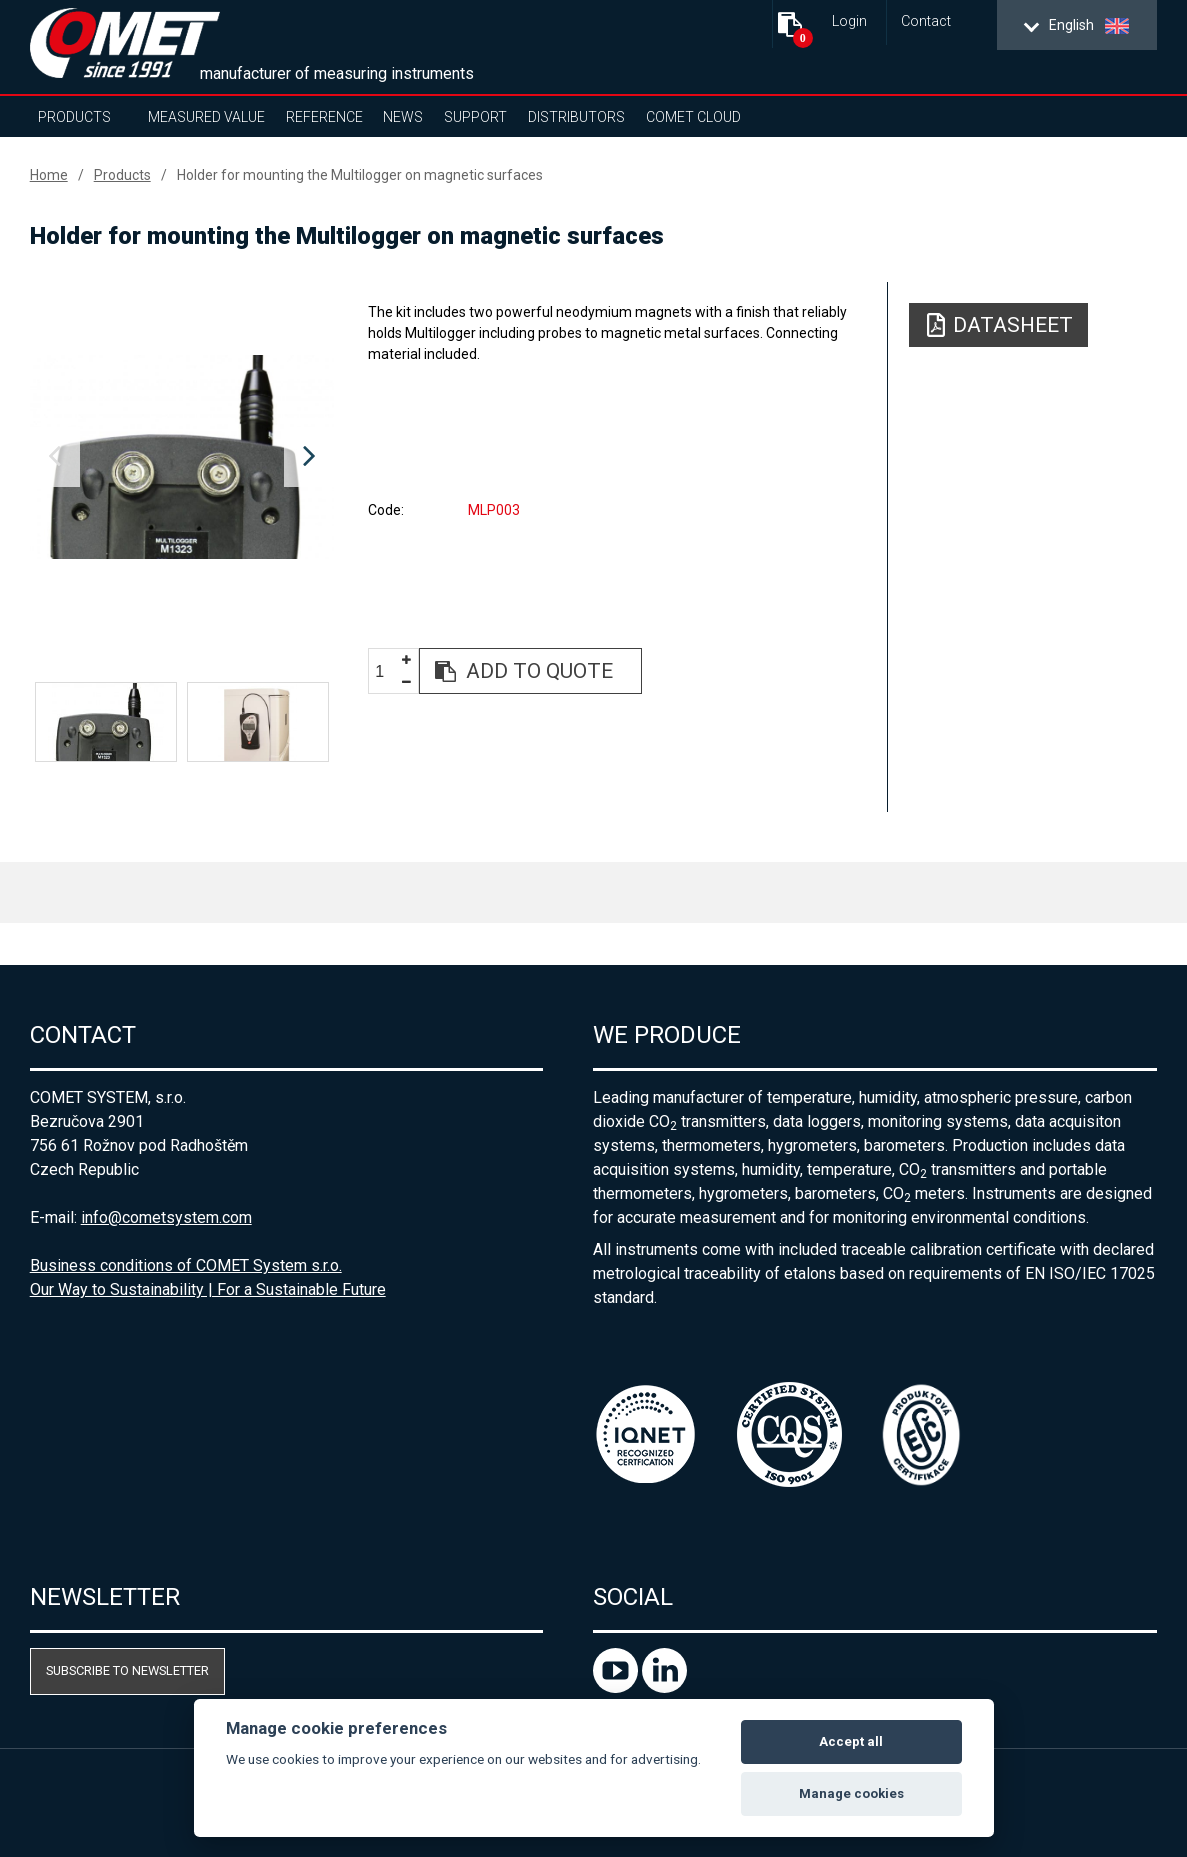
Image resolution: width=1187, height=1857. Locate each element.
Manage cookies (851, 1793)
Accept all (851, 1741)
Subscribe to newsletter (127, 1670)
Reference (324, 117)
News (403, 117)
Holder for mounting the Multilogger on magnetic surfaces (360, 175)
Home (49, 175)
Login (849, 21)
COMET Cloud (693, 117)
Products (74, 117)
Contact (926, 21)
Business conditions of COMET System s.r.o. (186, 1265)
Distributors (576, 117)
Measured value (206, 117)
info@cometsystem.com (166, 1217)
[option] (182, 457)
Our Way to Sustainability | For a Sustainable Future (208, 1289)
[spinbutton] (387, 671)
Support (475, 117)
